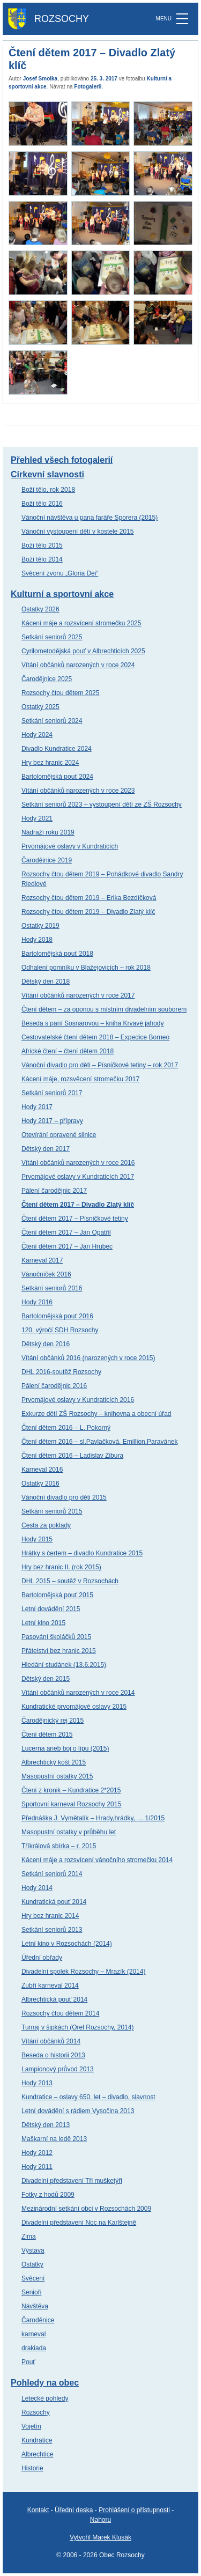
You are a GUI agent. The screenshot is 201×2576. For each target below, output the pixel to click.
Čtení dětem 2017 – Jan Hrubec (67, 1246)
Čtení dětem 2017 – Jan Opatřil (66, 1232)
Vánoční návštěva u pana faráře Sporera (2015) (89, 517)
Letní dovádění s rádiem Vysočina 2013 (77, 2111)
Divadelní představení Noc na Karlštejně (78, 2222)
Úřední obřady (41, 1957)
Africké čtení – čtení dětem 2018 (67, 1051)
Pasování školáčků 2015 (56, 1637)
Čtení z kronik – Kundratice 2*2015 (71, 1790)
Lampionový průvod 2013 (57, 2069)
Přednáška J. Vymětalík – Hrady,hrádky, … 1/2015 (93, 1818)
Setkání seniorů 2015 (51, 1511)
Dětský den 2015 (45, 1678)
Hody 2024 (37, 735)
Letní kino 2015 (43, 1623)
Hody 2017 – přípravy (52, 1121)
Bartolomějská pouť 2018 (57, 953)
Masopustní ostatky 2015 (57, 1776)
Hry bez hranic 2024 (50, 762)
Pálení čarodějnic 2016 (54, 1386)
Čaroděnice (37, 2320)
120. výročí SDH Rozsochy (59, 1330)
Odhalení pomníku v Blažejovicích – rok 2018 (86, 967)
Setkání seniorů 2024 (51, 721)
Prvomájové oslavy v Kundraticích (69, 846)
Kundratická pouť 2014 (53, 1902)
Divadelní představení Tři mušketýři (71, 2180)
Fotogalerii (87, 87)
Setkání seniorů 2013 (51, 1929)
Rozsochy (35, 2412)
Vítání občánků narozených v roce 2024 (78, 665)
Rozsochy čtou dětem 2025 (60, 693)
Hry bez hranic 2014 (50, 1916)
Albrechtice (37, 2454)
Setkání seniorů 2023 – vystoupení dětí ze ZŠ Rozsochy (101, 804)
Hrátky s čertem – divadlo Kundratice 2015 (82, 1553)
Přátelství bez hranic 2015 (58, 1651)
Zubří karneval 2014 (50, 1985)
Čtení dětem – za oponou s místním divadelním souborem (104, 1009)
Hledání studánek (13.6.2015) (63, 1665)
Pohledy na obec (45, 2382)
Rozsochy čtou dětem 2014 (60, 2013)
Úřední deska (74, 2510)
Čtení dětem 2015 (46, 1734)
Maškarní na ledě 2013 (54, 2139)
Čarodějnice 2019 (46, 860)
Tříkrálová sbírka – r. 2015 (58, 1846)
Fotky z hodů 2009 (48, 2194)
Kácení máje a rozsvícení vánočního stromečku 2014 (97, 1860)
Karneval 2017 (42, 1260)
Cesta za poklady (46, 1525)
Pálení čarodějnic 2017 (54, 1190)
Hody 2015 (37, 1539)
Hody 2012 (37, 2153)
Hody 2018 (37, 939)
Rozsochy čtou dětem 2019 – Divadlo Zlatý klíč (88, 912)
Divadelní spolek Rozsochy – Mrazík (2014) (83, 1971)
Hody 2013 (37, 2083)
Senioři (31, 2292)
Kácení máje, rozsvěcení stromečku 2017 (80, 1079)
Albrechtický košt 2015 (53, 1762)
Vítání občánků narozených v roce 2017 (78, 995)
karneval (33, 2334)
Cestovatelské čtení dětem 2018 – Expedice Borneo (95, 1037)
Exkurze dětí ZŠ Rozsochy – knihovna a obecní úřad (96, 1414)
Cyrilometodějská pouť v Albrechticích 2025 (83, 651)
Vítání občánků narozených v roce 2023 (78, 790)
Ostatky (32, 2264)
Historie (32, 2468)
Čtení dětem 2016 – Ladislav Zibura (72, 1455)
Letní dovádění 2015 (50, 1609)
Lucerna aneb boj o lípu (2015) (65, 1748)
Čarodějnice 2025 (46, 679)
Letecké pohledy (44, 2398)
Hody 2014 (37, 1888)
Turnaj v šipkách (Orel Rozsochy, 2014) (77, 2027)
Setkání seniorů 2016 (51, 1288)
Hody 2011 (37, 2167)
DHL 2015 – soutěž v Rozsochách (69, 1581)
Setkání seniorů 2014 (51, 1874)
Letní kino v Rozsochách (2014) (66, 1943)
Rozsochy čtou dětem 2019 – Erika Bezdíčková (88, 898)
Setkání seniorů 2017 (51, 1093)
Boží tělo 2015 (42, 545)
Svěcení (32, 2278)
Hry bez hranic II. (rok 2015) (61, 1567)
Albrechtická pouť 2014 (54, 1999)
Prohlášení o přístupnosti (134, 2510)
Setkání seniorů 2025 (51, 637)
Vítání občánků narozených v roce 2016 (78, 1163)
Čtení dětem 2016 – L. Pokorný (65, 1427)
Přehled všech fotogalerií (62, 459)
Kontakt (38, 2510)
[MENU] (182, 18)
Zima (28, 2236)
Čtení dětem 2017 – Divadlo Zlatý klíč (77, 1204)
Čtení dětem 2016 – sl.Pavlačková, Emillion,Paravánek (99, 1441)
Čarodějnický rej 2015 (52, 1720)
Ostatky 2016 (40, 1483)
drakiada (33, 2348)
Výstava (32, 2250)
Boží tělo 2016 (42, 503)
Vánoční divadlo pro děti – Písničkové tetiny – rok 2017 (99, 1065)
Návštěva (34, 2306)
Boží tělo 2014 (42, 559)
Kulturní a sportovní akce (62, 594)
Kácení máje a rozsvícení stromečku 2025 (81, 623)
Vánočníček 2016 (46, 1274)
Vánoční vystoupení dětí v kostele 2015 (77, 531)
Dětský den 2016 (45, 1344)
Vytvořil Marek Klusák (100, 2537)
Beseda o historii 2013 (53, 2055)
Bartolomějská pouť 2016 (57, 1316)
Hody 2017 (37, 1107)
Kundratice (36, 2440)
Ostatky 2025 (40, 707)
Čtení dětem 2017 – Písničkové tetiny (74, 1218)
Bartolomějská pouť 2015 (57, 1595)
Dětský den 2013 (45, 2125)
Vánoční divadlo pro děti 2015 (64, 1497)
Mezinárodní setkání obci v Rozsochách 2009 (86, 2208)
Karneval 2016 (42, 1469)
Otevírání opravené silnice (58, 1135)
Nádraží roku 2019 (48, 832)
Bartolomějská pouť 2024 (57, 776)
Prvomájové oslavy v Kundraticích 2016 (77, 1400)
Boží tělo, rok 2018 (48, 489)
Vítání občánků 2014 (50, 2041)
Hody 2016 (37, 1302)
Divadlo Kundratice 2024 (56, 748)
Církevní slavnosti (47, 474)
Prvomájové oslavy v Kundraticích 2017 (77, 1176)
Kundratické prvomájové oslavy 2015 (73, 1706)
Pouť (28, 2362)
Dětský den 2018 (45, 981)
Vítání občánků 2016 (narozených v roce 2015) (88, 1358)
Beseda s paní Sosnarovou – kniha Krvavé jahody (92, 1023)
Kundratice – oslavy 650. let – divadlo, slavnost (88, 2097)
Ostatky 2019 (40, 925)
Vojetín (31, 2426)
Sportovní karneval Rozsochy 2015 (71, 1804)
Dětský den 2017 (45, 1149)
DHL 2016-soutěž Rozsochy (61, 1372)
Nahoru (100, 2519)
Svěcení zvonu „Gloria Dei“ (59, 573)
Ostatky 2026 (40, 609)
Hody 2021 (37, 818)
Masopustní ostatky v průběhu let (68, 1832)
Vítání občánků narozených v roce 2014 (78, 1692)
